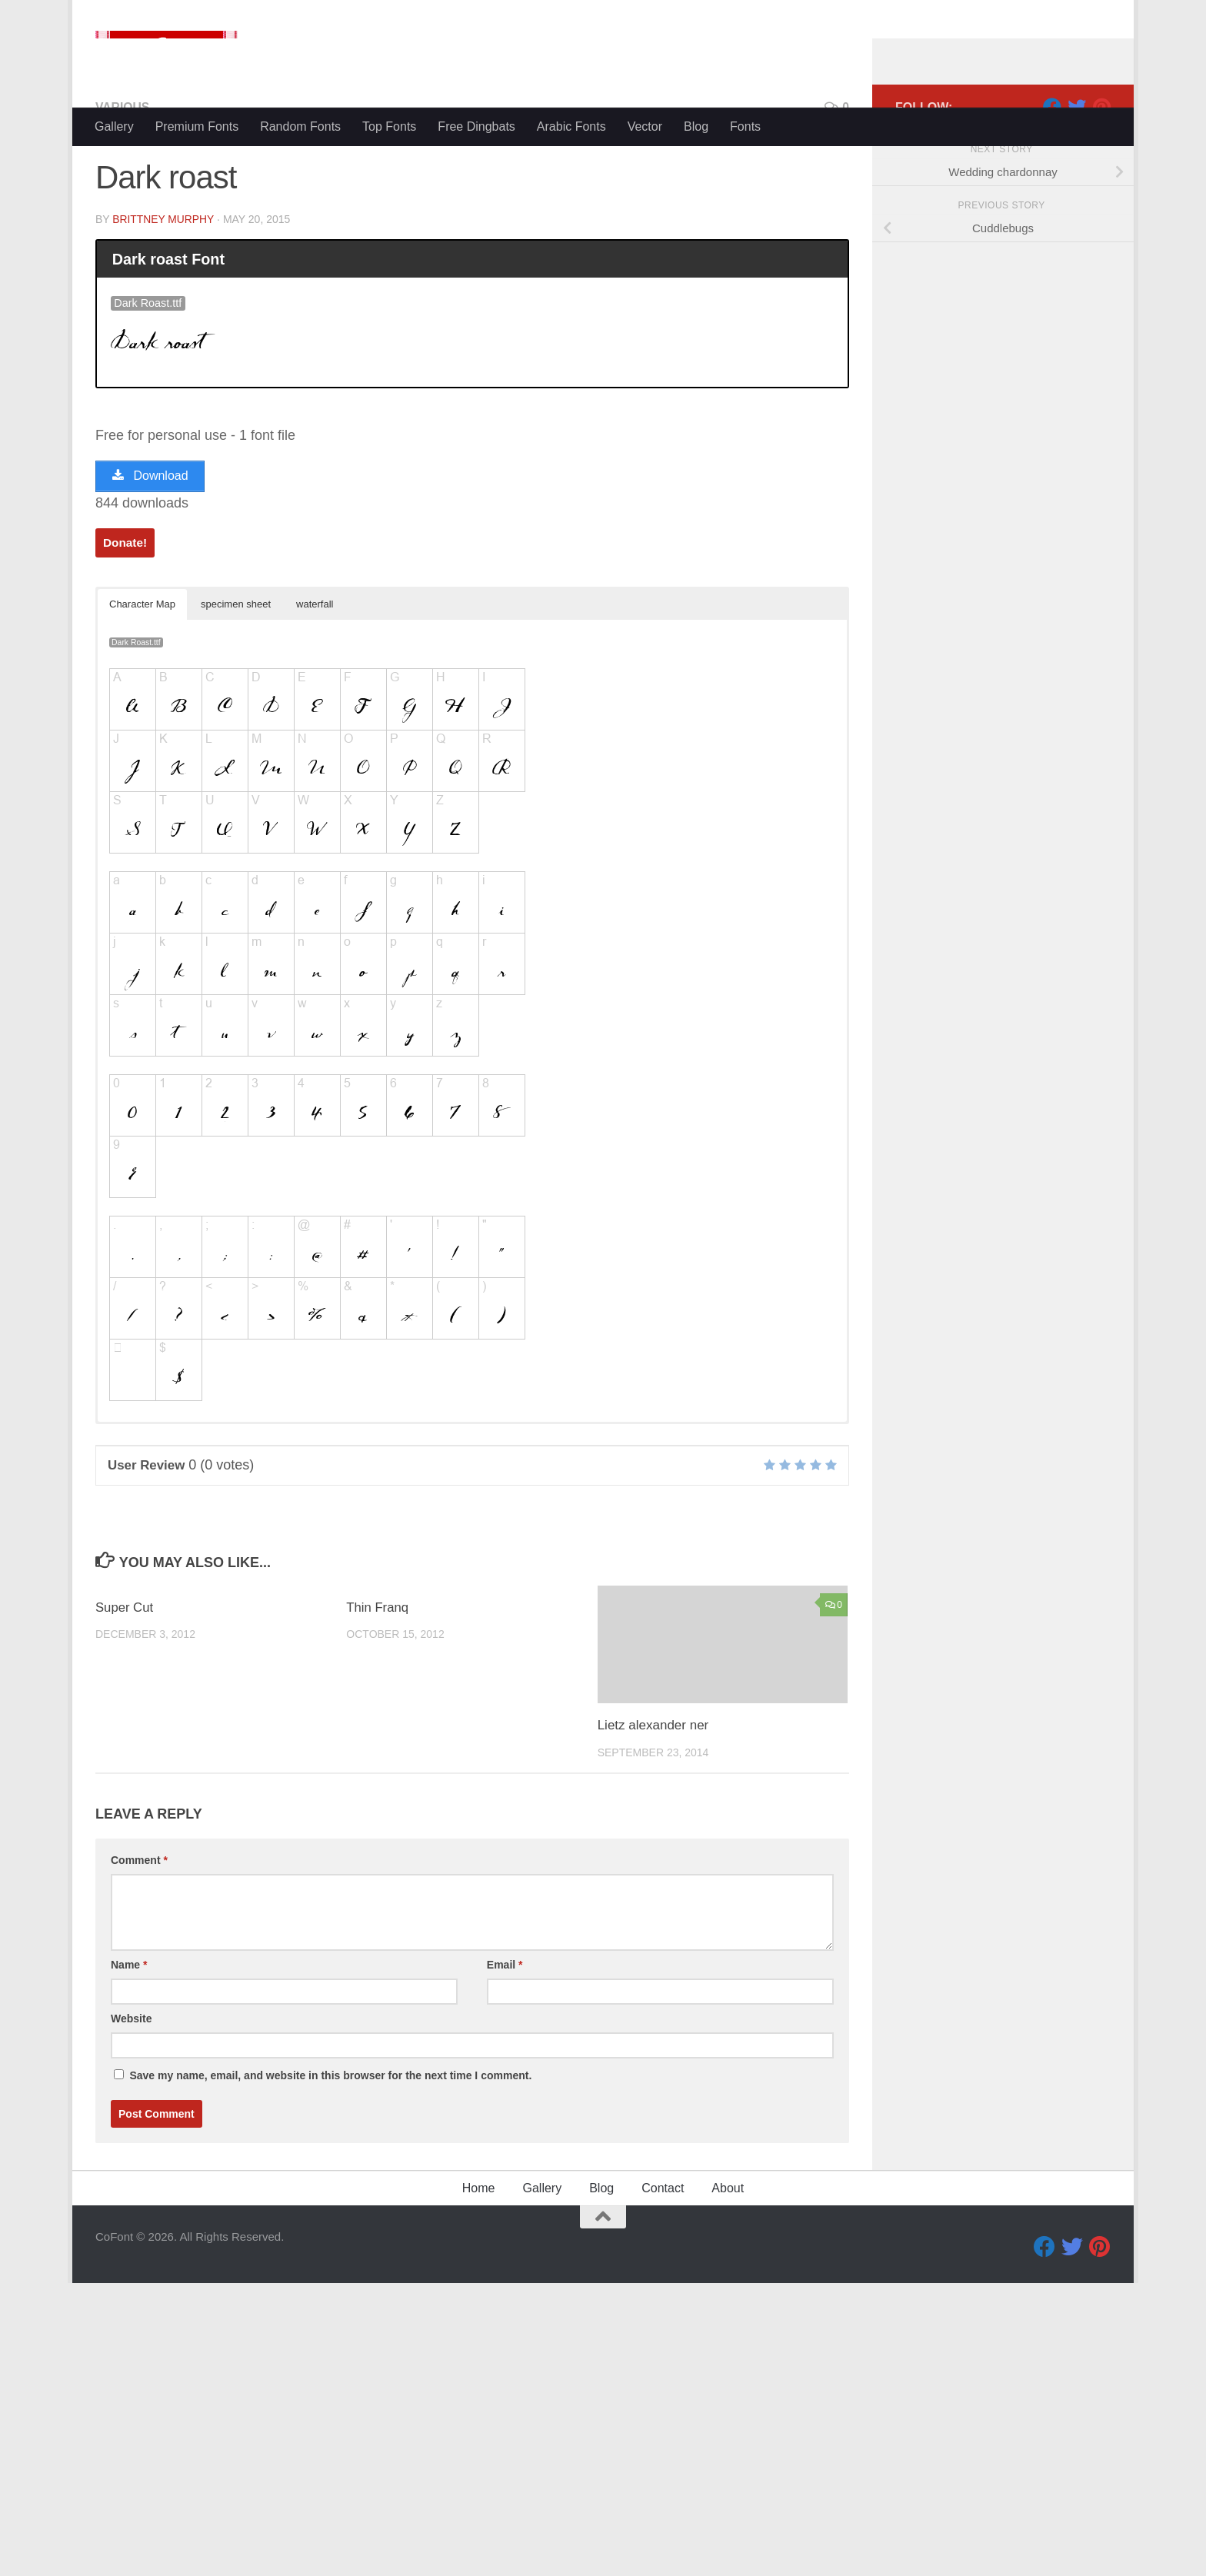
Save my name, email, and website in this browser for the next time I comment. (330, 2138)
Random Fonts (300, 126)
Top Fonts (389, 126)
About (727, 2250)
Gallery (114, 126)
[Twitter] (1077, 168)
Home (478, 2250)
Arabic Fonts (571, 126)
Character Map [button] (142, 666)
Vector (645, 126)
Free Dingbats (476, 126)
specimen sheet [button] (236, 666)
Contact (662, 2250)
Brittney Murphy (163, 281)
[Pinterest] (1101, 168)
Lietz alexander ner (653, 1787)
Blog (696, 126)
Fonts (745, 126)
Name (129, 2027)
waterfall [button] (314, 666)
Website (131, 2081)
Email (505, 2027)
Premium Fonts (196, 126)
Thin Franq (377, 1669)
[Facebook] (1052, 168)
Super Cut (125, 1669)
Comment (139, 1922)
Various (123, 168)
